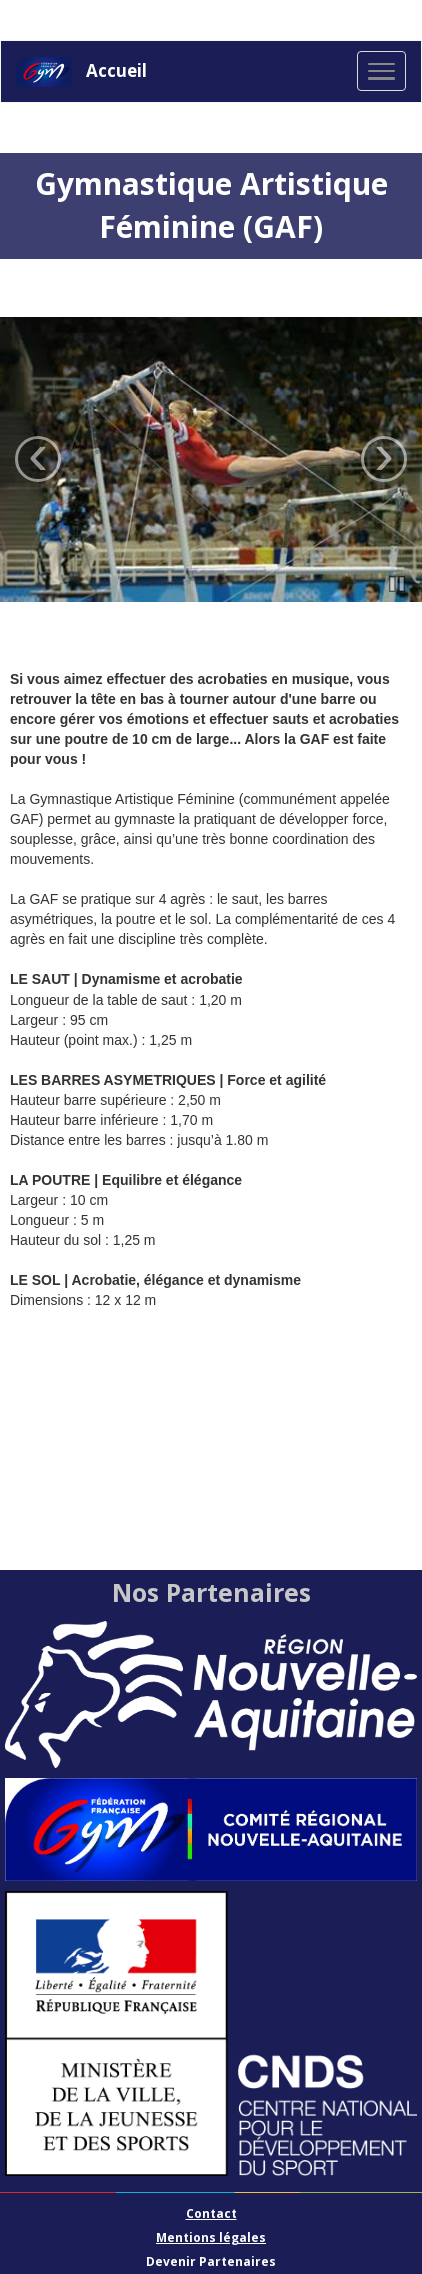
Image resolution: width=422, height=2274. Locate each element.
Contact (211, 2213)
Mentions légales (211, 2237)
